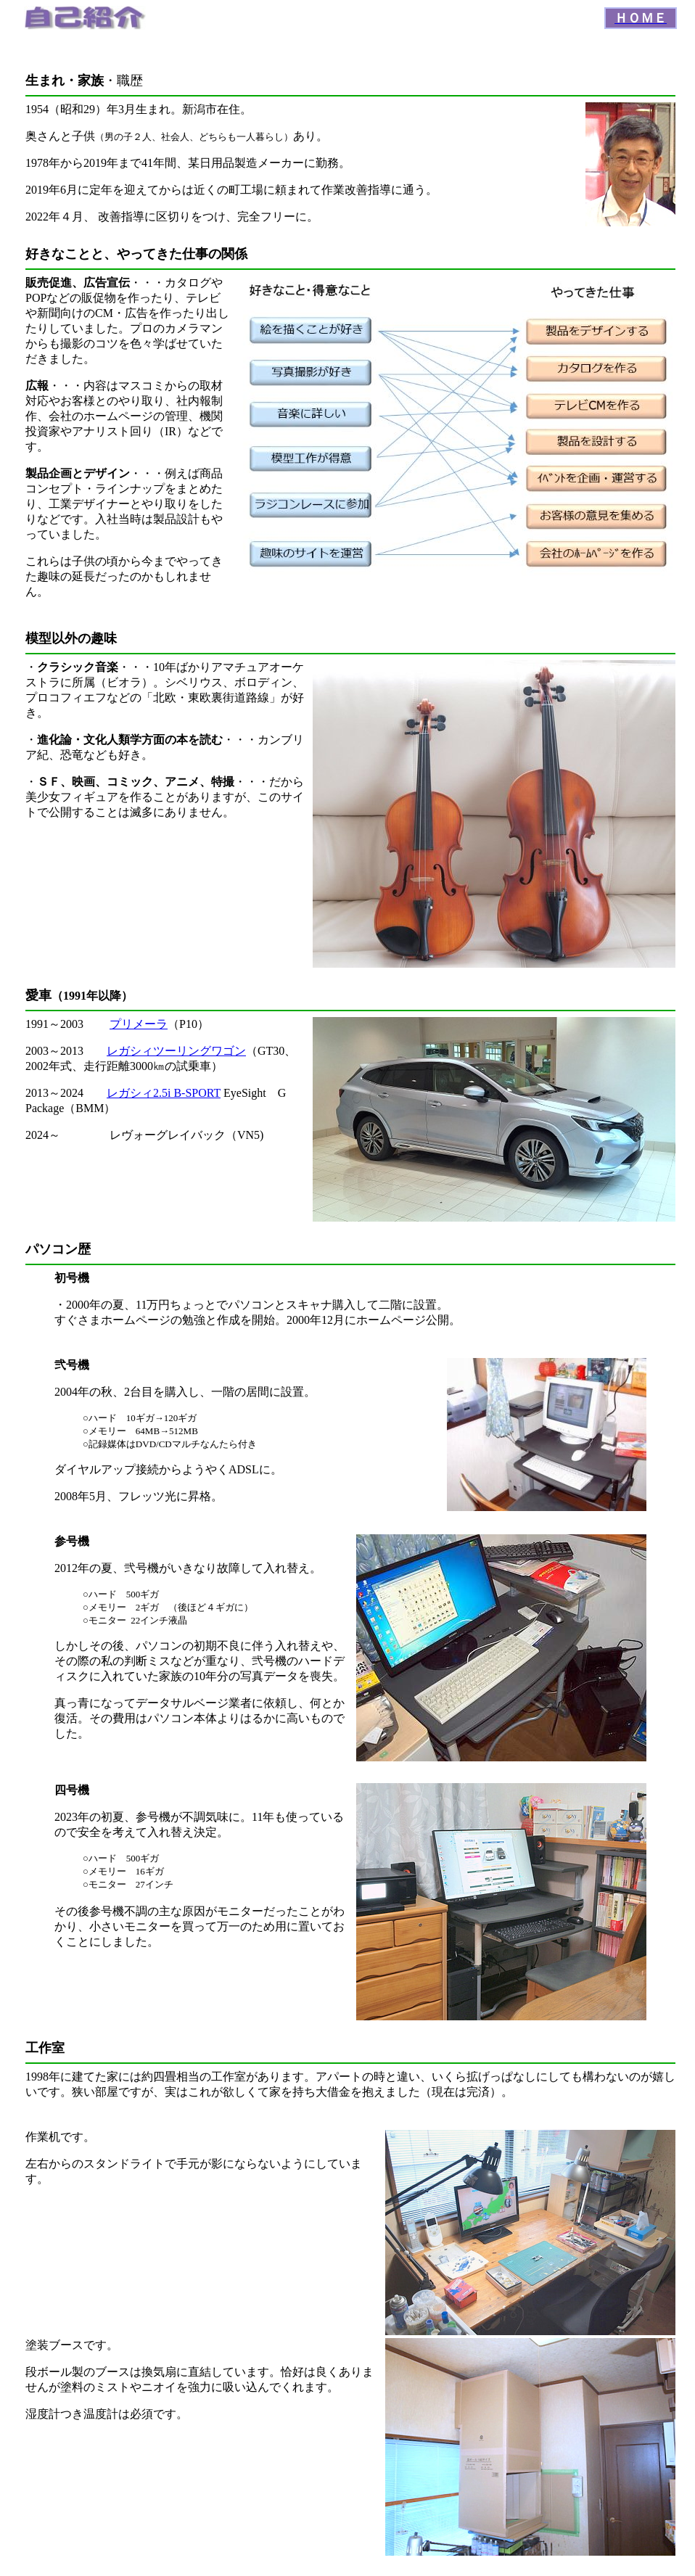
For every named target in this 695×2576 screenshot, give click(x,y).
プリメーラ (139, 1024)
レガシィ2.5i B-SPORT (164, 1093)
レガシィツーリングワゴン (176, 1051)
